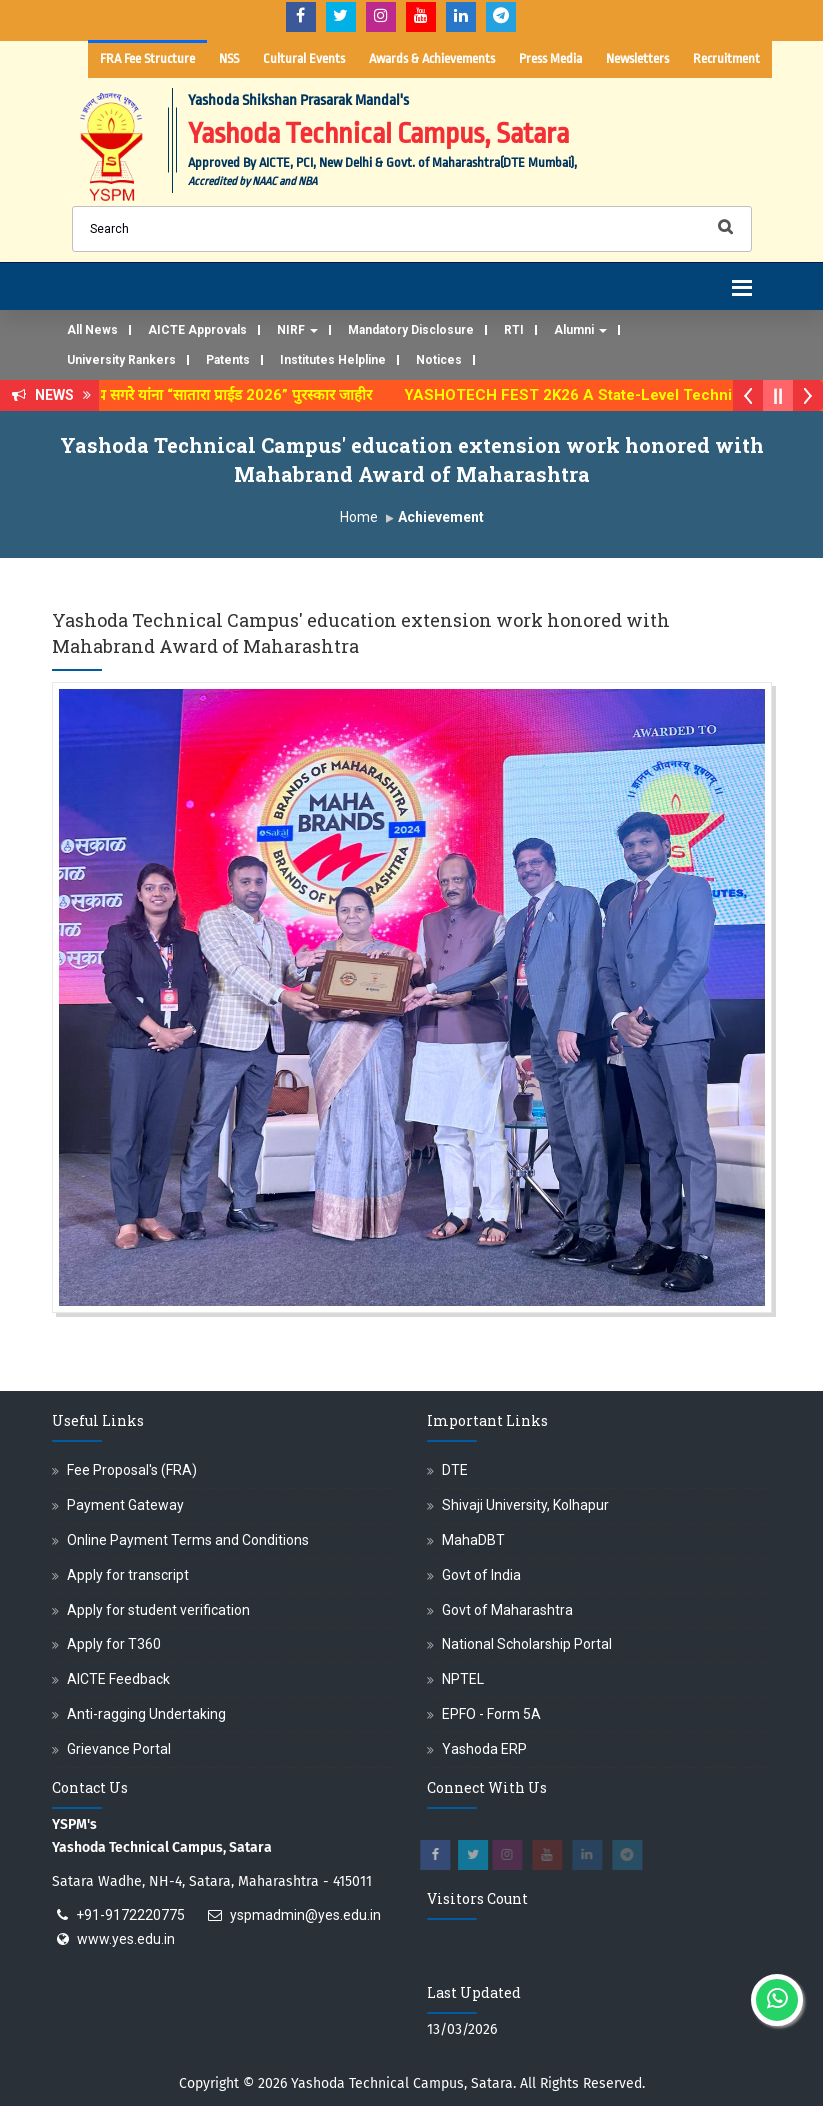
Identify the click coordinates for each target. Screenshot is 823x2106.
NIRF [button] (297, 330)
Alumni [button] (580, 330)
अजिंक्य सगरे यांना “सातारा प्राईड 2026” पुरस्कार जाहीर (232, 395)
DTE (455, 1470)
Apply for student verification (158, 1610)
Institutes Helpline (333, 360)
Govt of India (481, 1575)
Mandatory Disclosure (411, 330)
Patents (228, 360)
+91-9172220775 (130, 1915)
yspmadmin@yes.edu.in (305, 1915)
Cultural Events (304, 58)
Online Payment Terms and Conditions (188, 1540)
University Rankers (121, 360)
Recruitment (726, 58)
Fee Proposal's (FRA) (132, 1470)
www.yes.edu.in (126, 1939)
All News (92, 330)
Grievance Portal (119, 1749)
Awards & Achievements (432, 58)
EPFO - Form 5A (491, 1714)
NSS (229, 58)
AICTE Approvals (197, 330)
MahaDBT (473, 1540)
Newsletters (637, 58)
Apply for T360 (114, 1644)
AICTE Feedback (118, 1679)
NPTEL (463, 1679)
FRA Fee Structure (147, 58)
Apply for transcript (128, 1575)
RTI (514, 330)
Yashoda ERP (484, 1749)
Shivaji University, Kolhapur (525, 1505)
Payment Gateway (125, 1505)
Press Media (550, 58)
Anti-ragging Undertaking (146, 1714)
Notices (439, 360)
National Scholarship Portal (527, 1644)
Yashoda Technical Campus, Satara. (403, 2083)
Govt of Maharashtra (507, 1610)
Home (359, 517)
